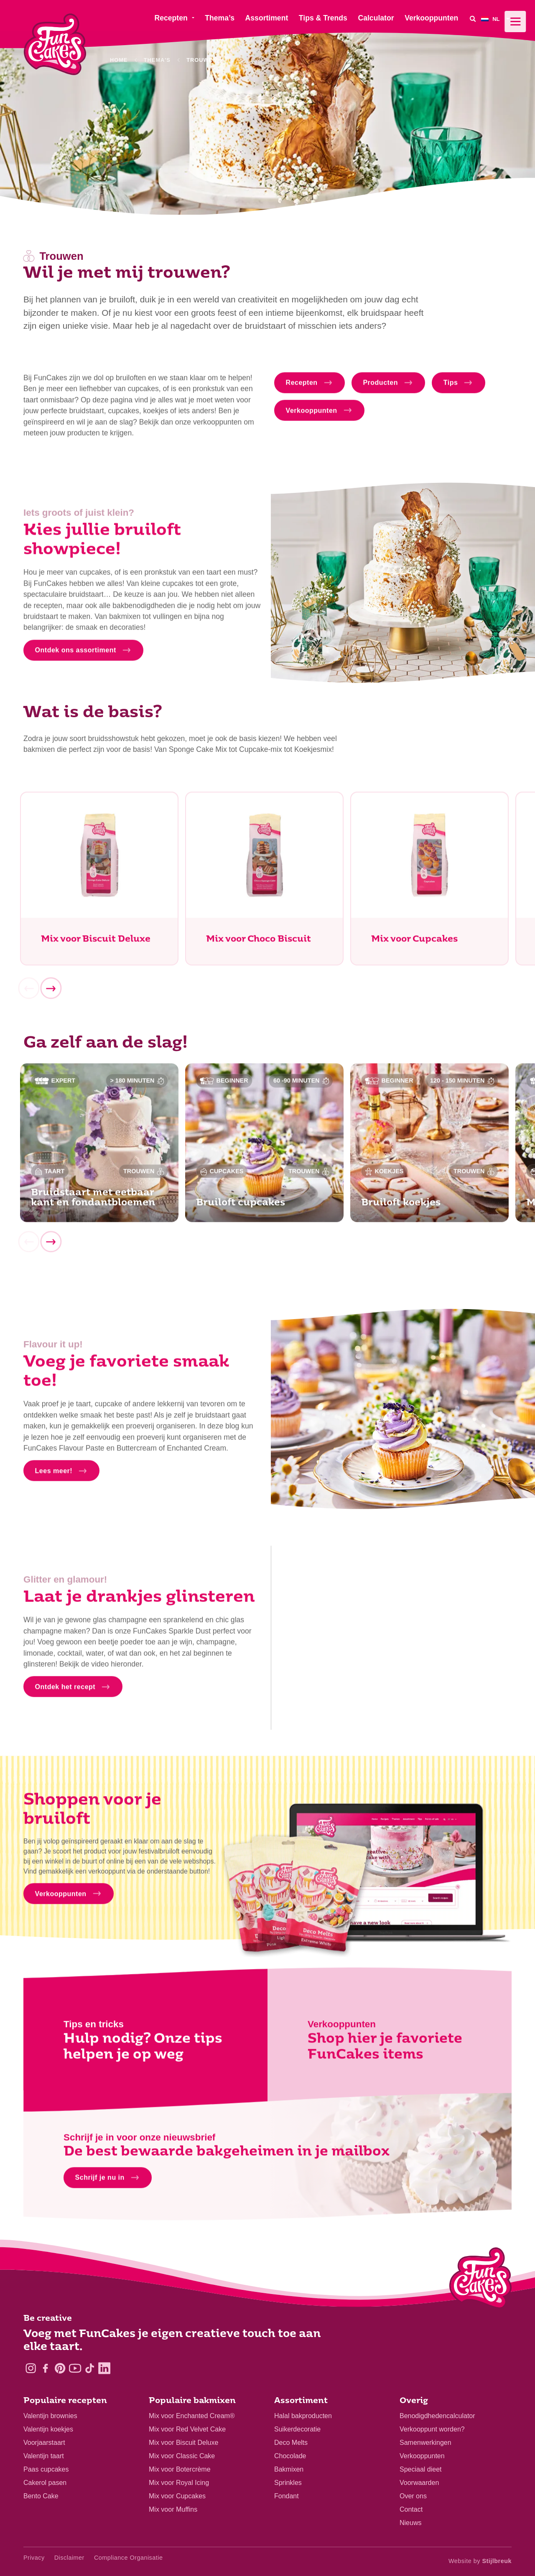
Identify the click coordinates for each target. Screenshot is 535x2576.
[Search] (473, 18)
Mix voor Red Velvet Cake (187, 2429)
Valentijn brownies (50, 2415)
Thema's (157, 60)
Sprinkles (288, 2482)
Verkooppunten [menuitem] (431, 18)
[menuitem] (496, 18)
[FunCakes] (55, 44)
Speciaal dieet (421, 2469)
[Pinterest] (60, 2368)
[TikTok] (89, 2368)
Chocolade (290, 2455)
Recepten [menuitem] (170, 18)
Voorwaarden (419, 2482)
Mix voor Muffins (173, 2509)
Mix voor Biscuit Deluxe (183, 2442)
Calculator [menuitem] (376, 18)
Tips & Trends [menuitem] (323, 18)
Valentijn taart (43, 2455)
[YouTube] (75, 2368)
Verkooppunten (422, 2455)
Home (118, 60)
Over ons (413, 2496)
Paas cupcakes (46, 2469)
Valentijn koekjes (48, 2429)
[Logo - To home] (480, 2279)
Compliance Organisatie (128, 2557)
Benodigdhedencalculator (437, 2415)
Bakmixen (288, 2469)
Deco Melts (291, 2442)
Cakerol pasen (44, 2482)
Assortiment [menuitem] (266, 18)
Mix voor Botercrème (180, 2469)
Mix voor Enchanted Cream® (192, 2415)
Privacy (34, 2557)
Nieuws (410, 2522)
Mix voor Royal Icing (179, 2482)
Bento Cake (41, 2496)
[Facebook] (45, 2368)
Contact (411, 2509)
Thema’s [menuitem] (219, 18)
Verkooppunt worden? (432, 2429)
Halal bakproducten (303, 2415)
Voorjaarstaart (44, 2442)
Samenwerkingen (425, 2442)
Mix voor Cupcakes (177, 2496)
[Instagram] (30, 2368)
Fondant (286, 2496)
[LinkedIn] (104, 2368)
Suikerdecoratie (297, 2429)
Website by (480, 2561)
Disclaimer (69, 2557)
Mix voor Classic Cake (182, 2455)
